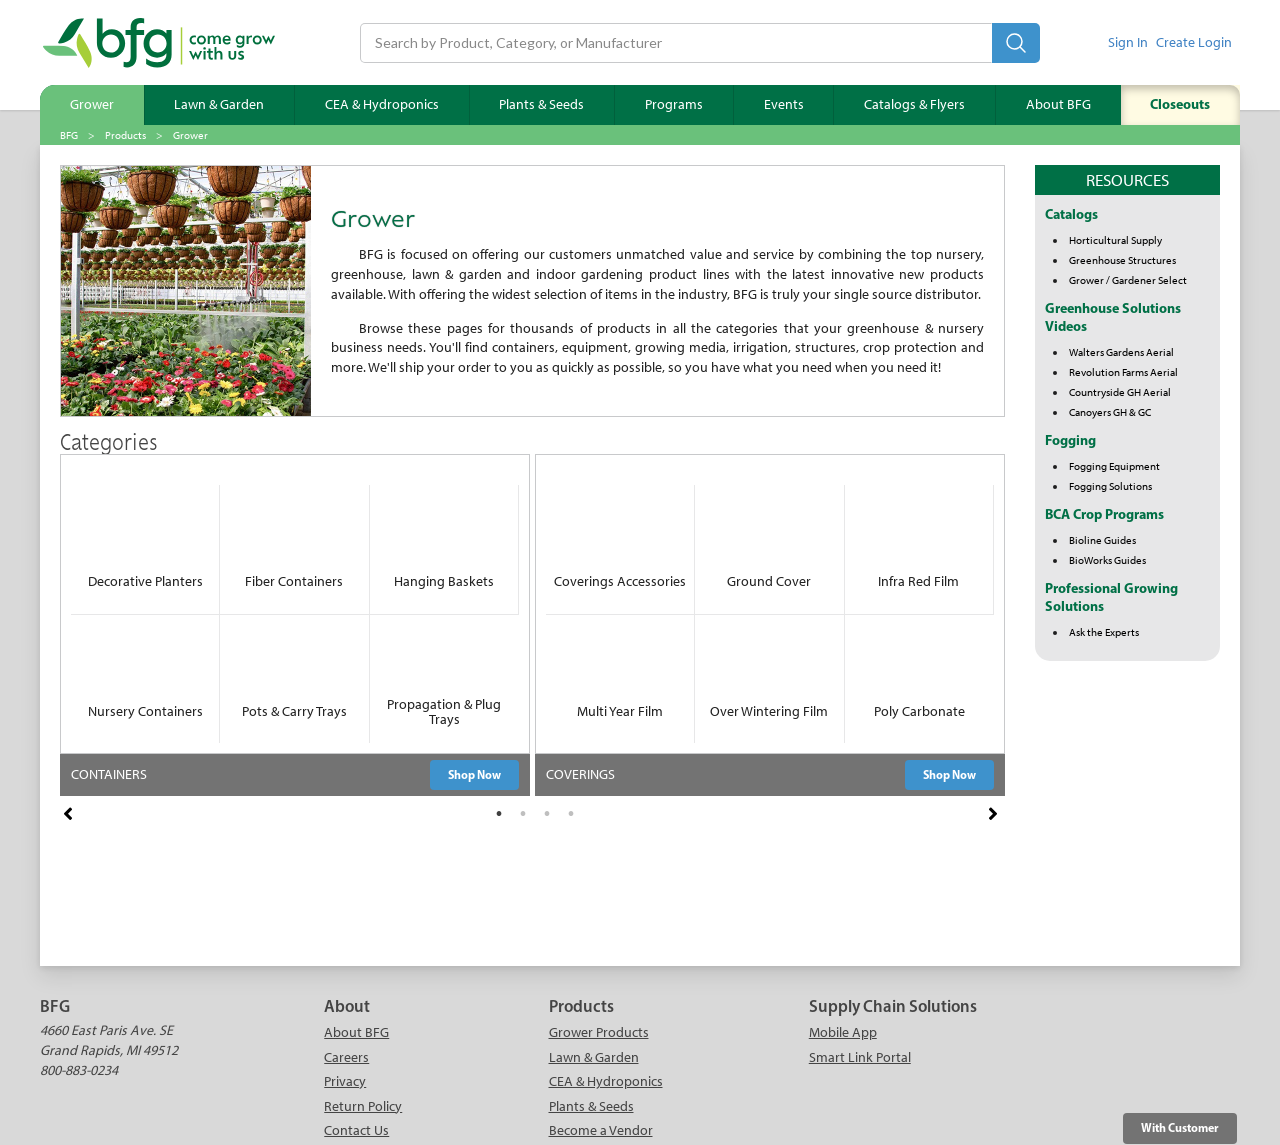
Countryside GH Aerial (1120, 392)
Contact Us (356, 1130)
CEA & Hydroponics (382, 104)
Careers (346, 1057)
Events (784, 104)
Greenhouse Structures (1122, 260)
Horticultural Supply (1115, 240)
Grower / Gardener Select (1128, 280)
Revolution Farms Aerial (1123, 372)
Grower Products (599, 1032)
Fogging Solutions (1110, 486)
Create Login (1194, 42)
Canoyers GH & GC (1110, 412)
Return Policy (363, 1106)
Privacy (345, 1081)
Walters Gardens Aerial (1121, 352)
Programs (674, 104)
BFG (69, 135)
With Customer (1180, 1127)
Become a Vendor (601, 1130)
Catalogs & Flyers (914, 104)
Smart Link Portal (860, 1057)
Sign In (1128, 42)
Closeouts (1180, 104)
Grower (92, 104)
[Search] (676, 43)
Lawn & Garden (219, 104)
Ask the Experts (1104, 632)
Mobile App (843, 1032)
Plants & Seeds (541, 104)
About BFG (1058, 104)
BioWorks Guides (1107, 560)
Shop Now (474, 774)
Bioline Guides (1102, 540)
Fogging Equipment (1114, 466)
